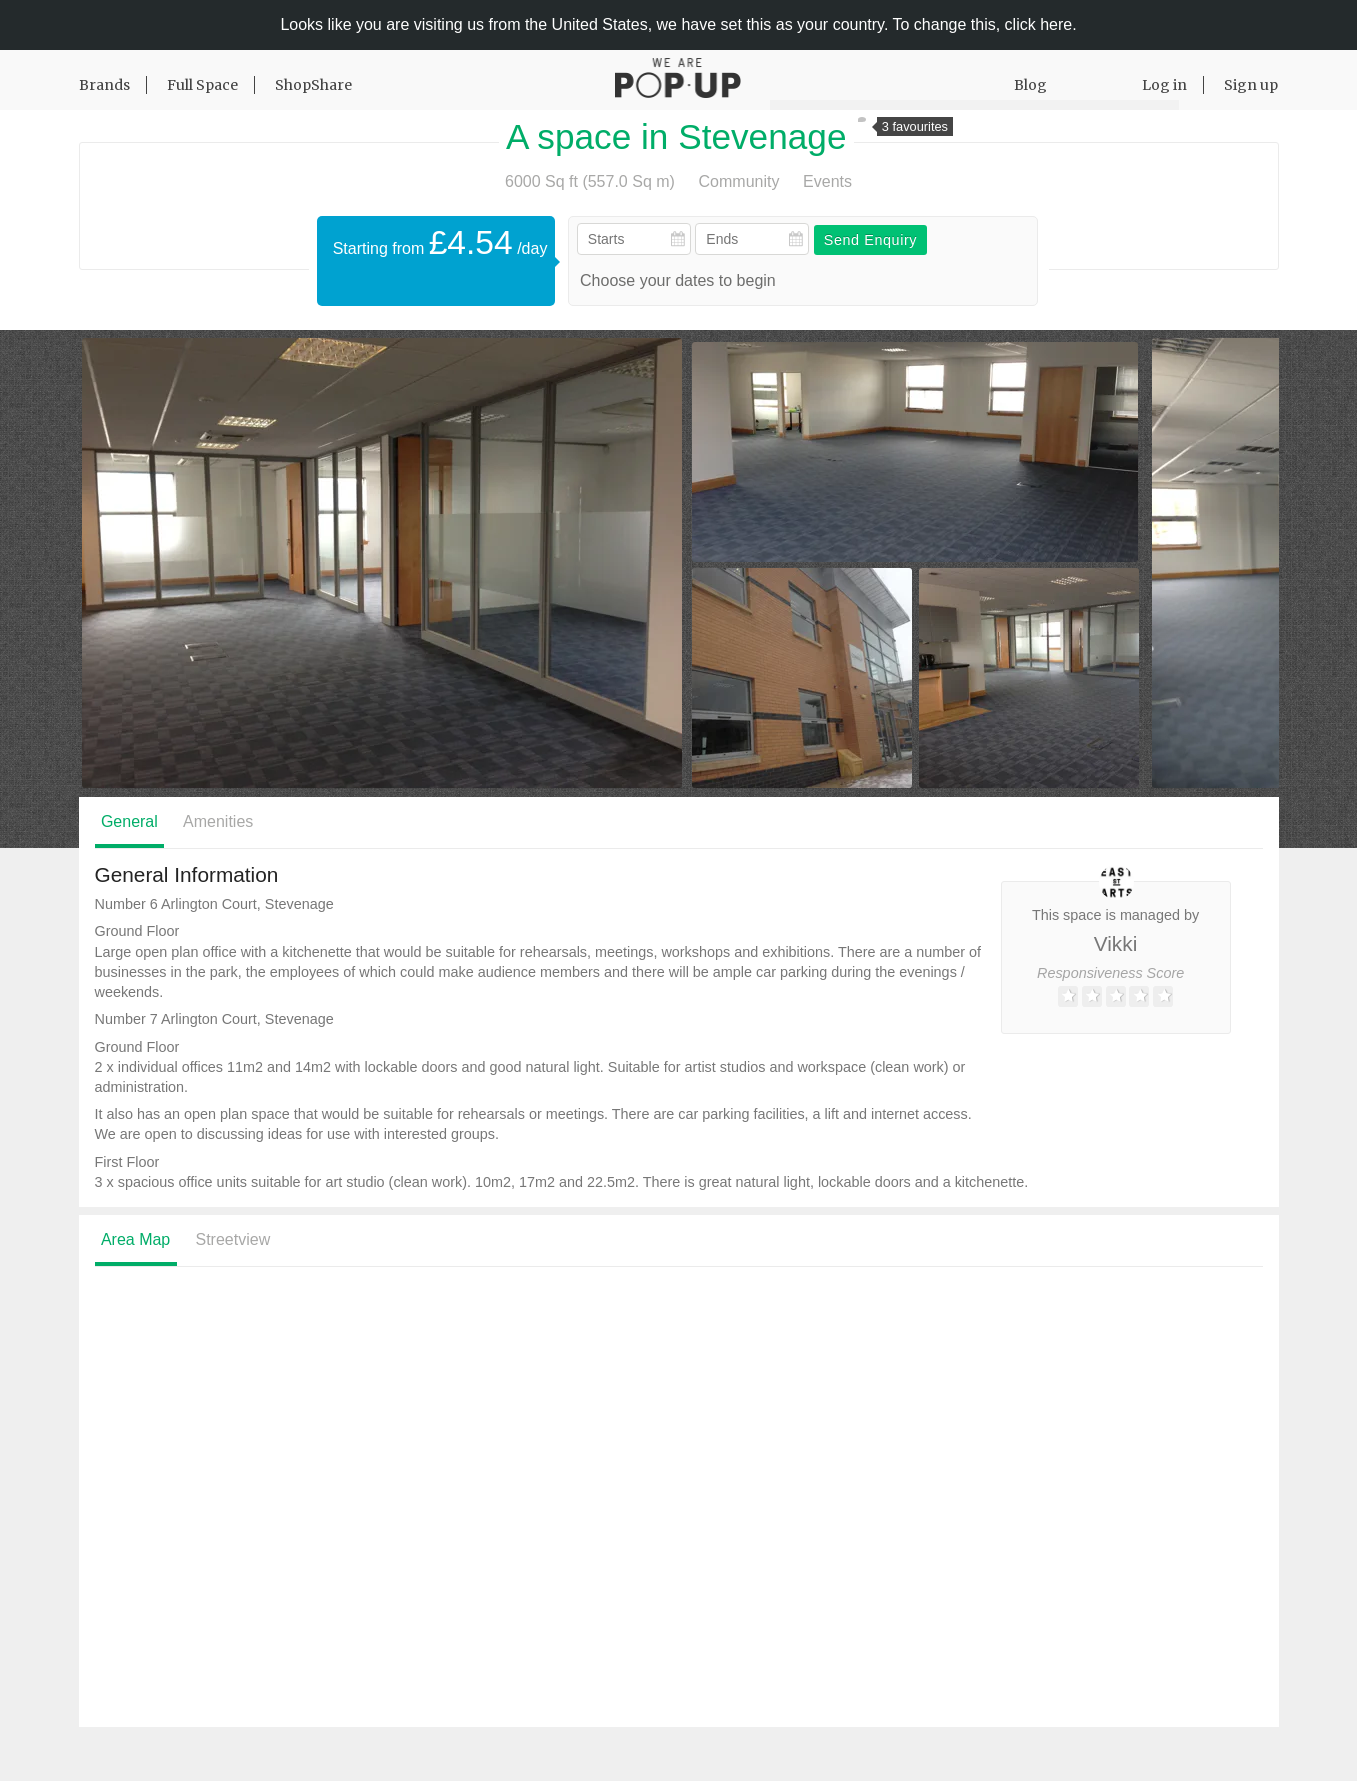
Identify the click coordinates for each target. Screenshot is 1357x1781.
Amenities (218, 821)
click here (1039, 24)
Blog (1030, 85)
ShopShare (313, 85)
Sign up (1251, 85)
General (129, 821)
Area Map (135, 1239)
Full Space (202, 85)
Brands (104, 85)
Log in (1164, 85)
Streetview (233, 1239)
